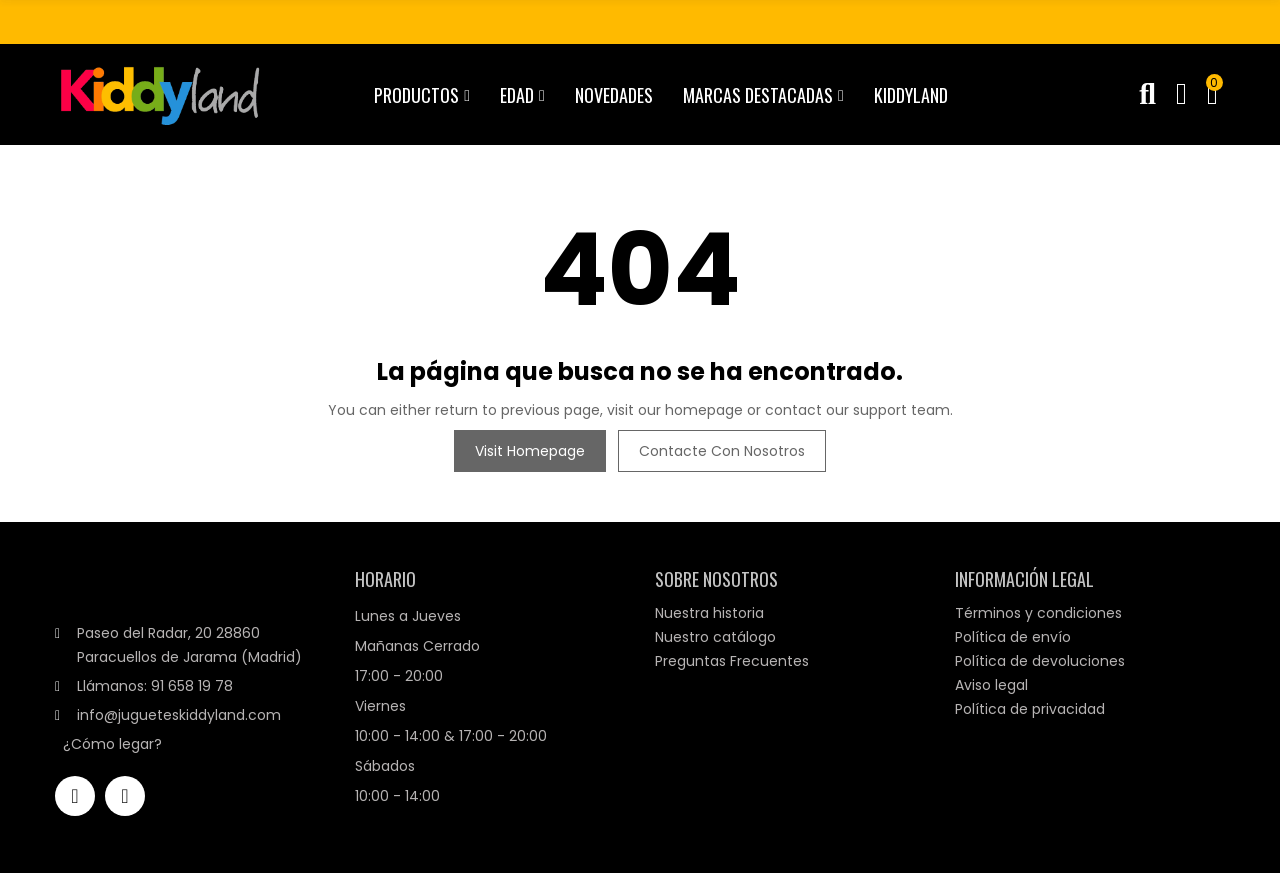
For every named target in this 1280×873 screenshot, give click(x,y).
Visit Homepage (530, 451)
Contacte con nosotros (722, 451)
